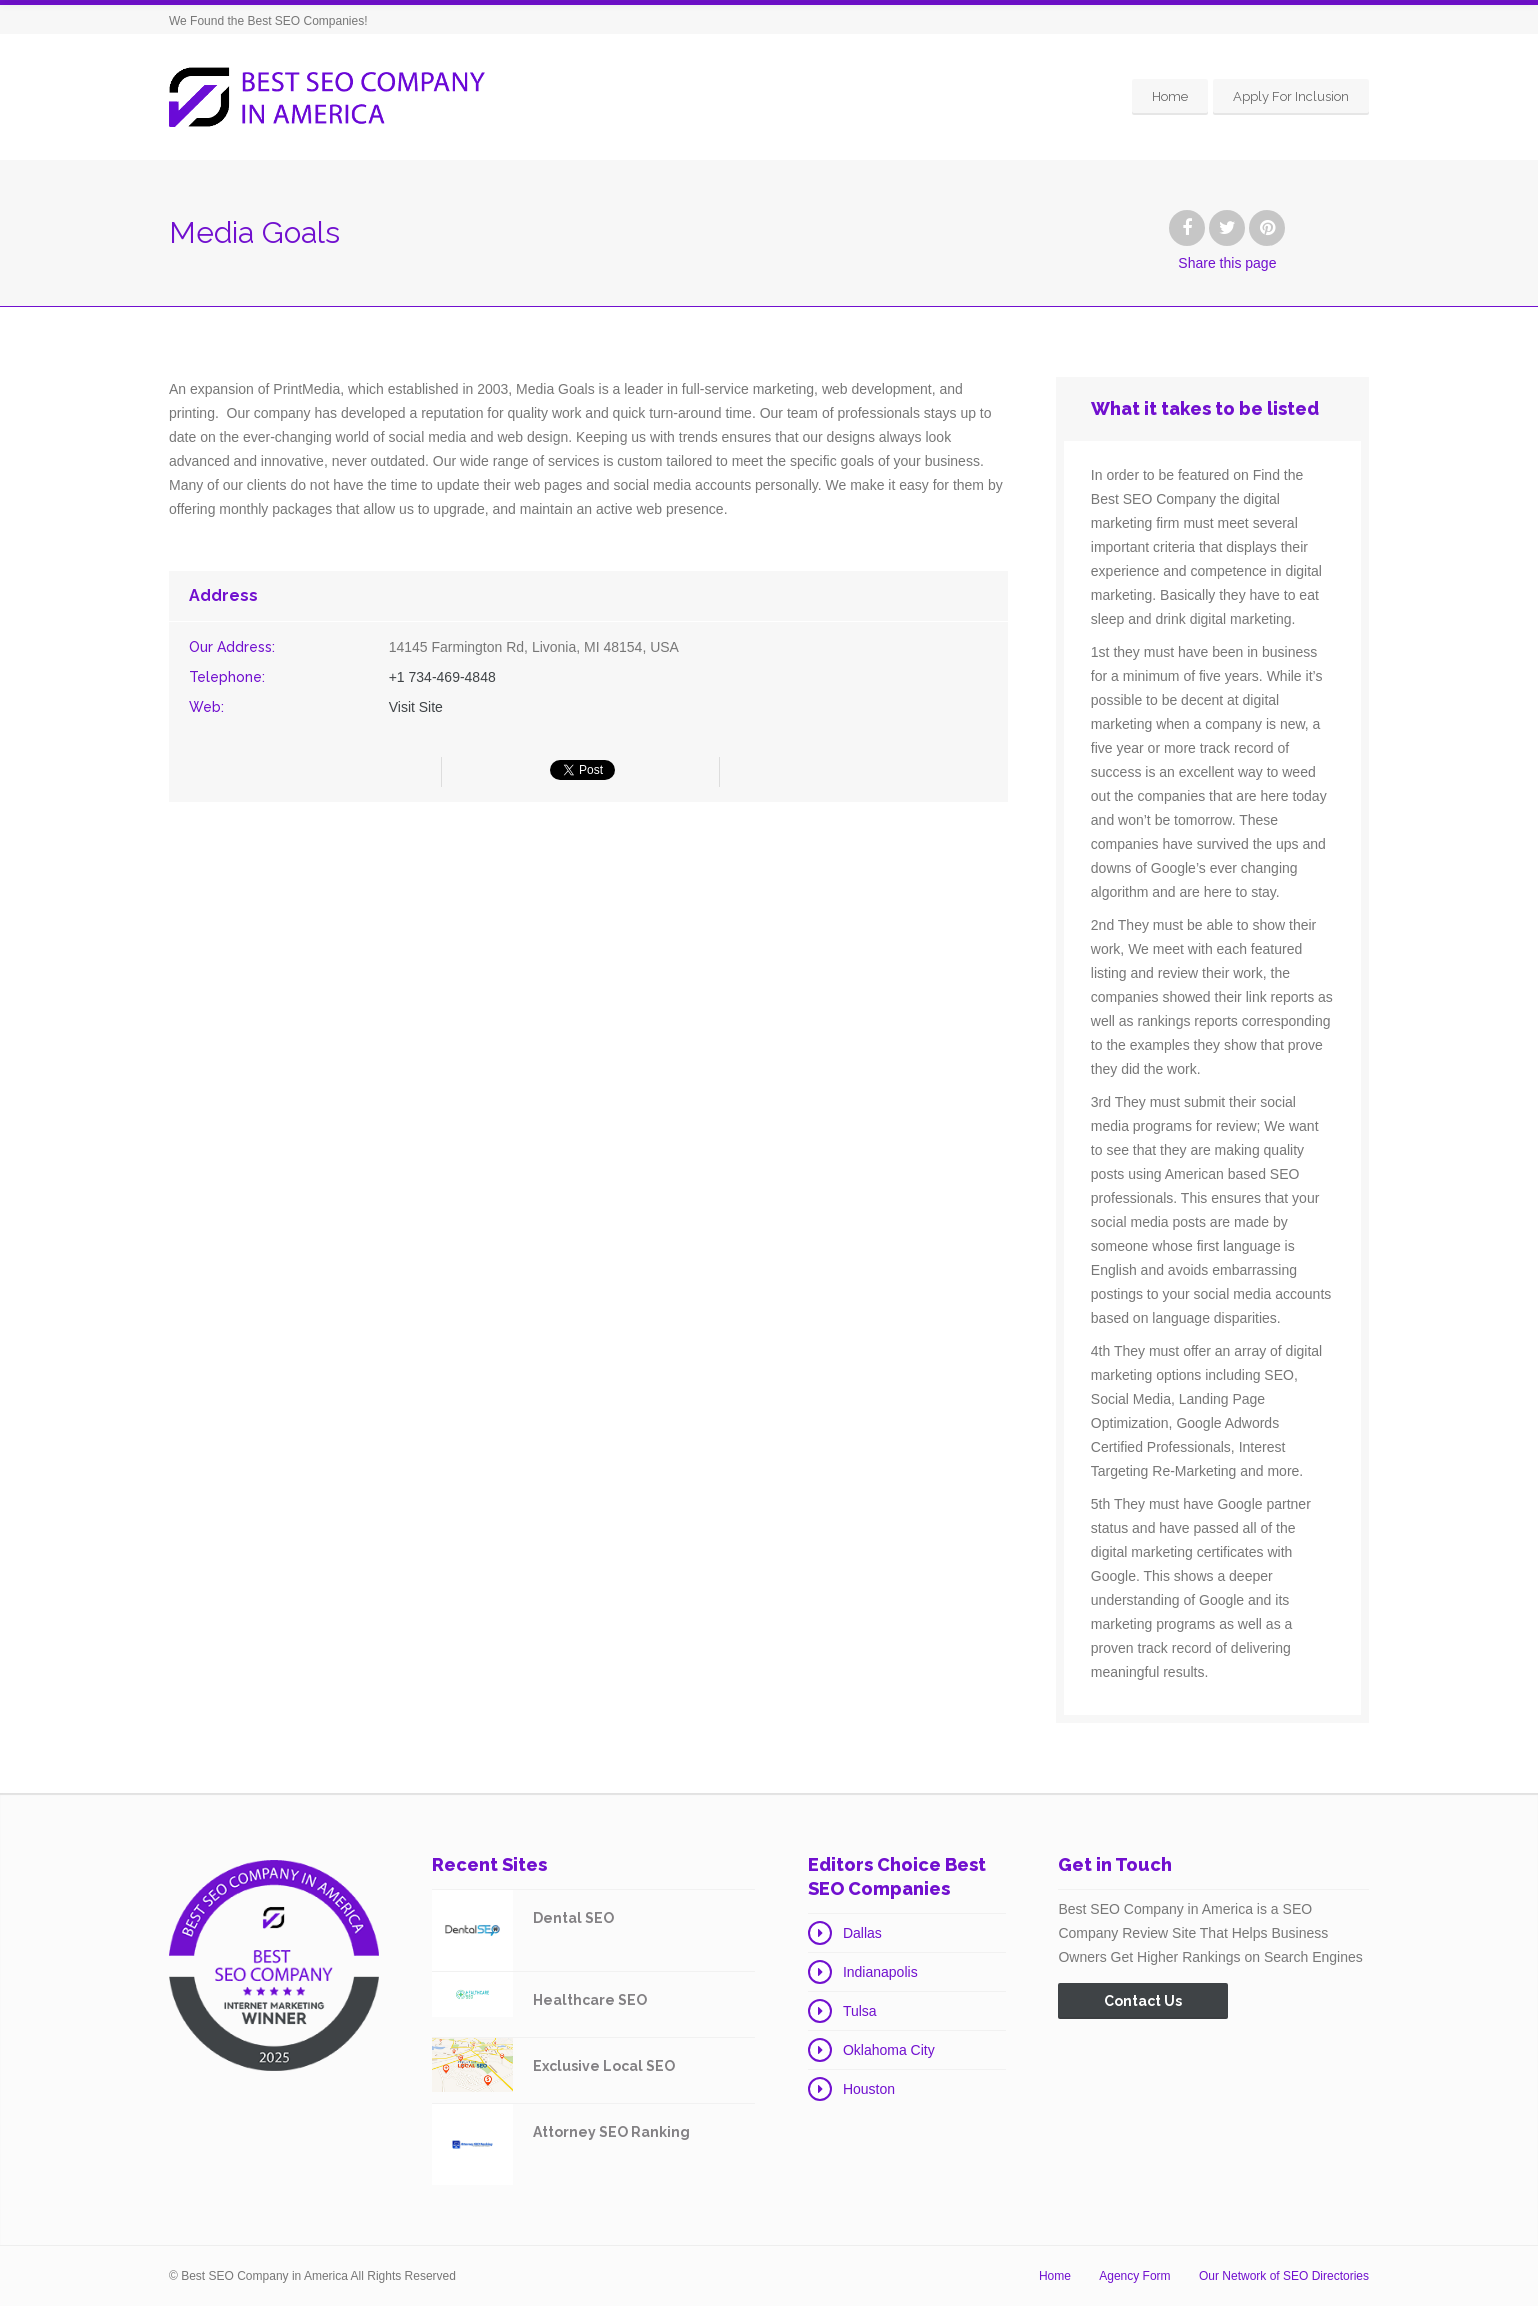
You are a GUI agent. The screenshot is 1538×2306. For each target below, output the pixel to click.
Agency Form (1134, 2276)
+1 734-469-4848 (442, 677)
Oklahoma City (889, 2050)
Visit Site (416, 707)
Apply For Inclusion (1291, 96)
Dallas (862, 1933)
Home (1170, 96)
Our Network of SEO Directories (1284, 2276)
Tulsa (860, 2011)
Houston (869, 2089)
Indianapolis (880, 1972)
